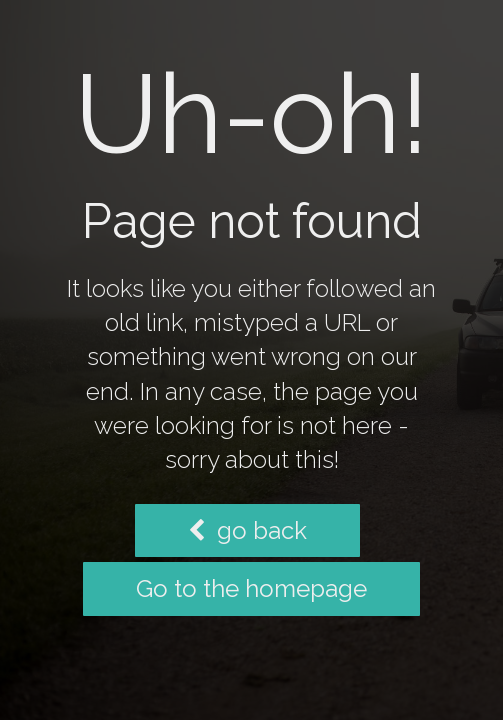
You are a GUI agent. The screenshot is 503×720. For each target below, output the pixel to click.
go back (247, 530)
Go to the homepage (251, 588)
